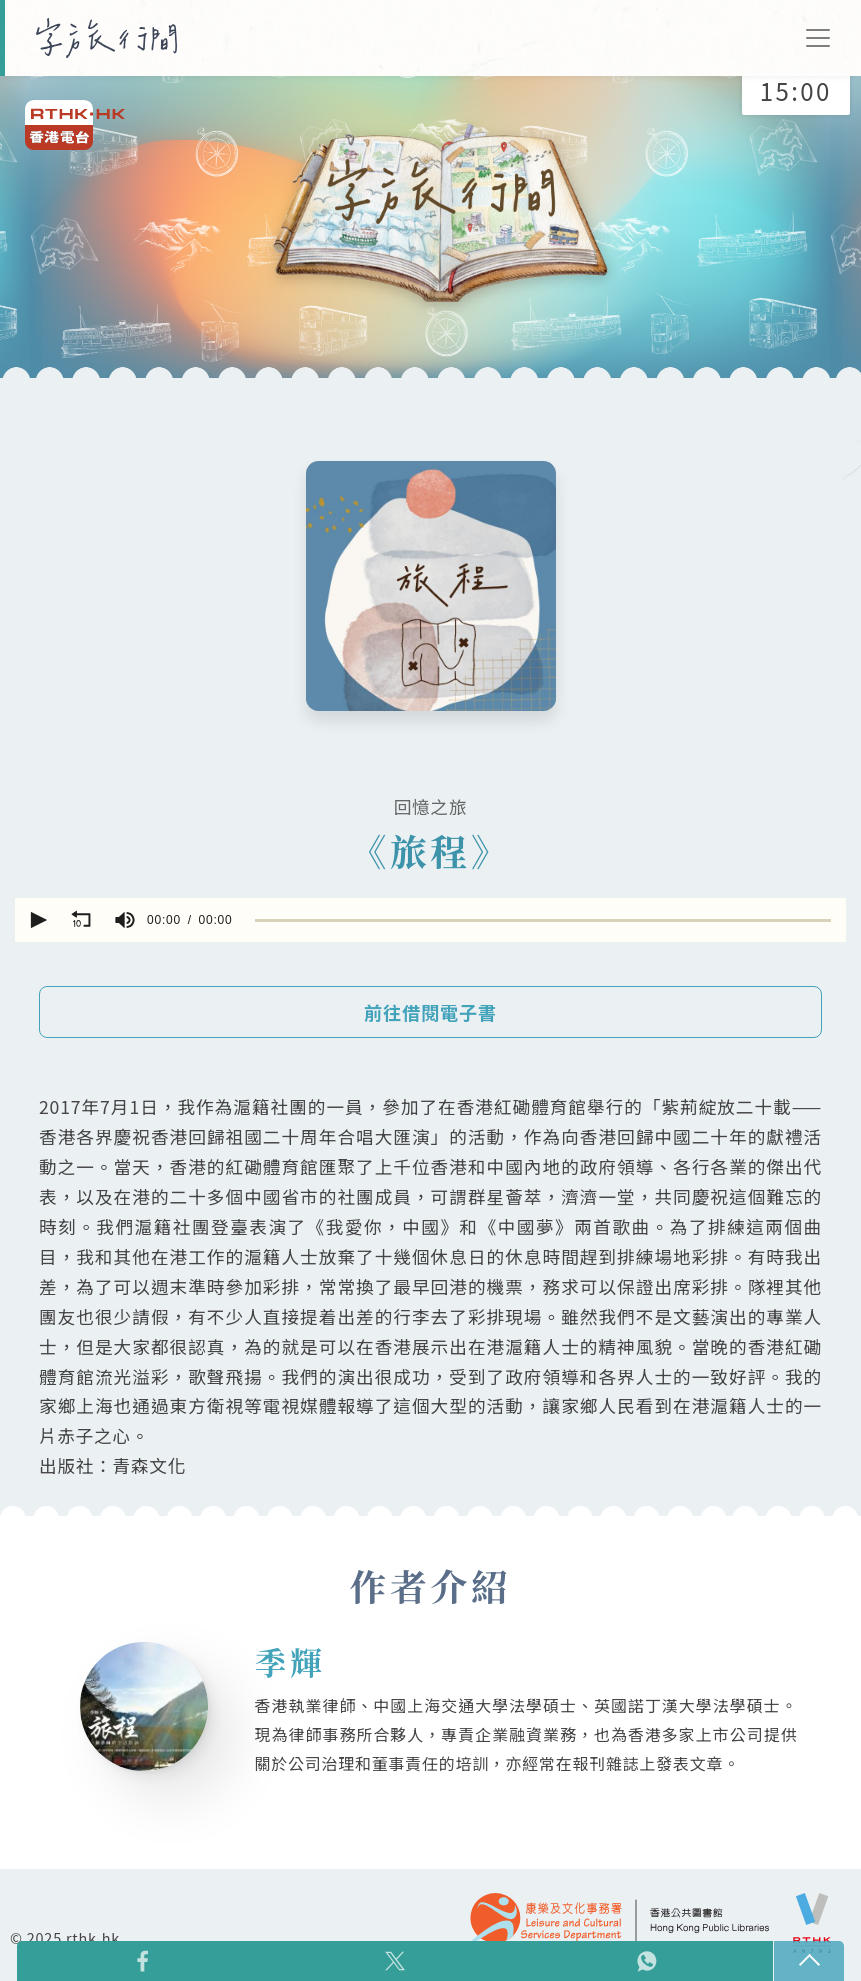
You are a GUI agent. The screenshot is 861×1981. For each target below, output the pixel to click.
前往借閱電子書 (430, 1014)
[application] (430, 920)
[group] (125, 920)
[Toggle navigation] (818, 38)
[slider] (543, 919)
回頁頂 (809, 1961)
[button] (37, 920)
